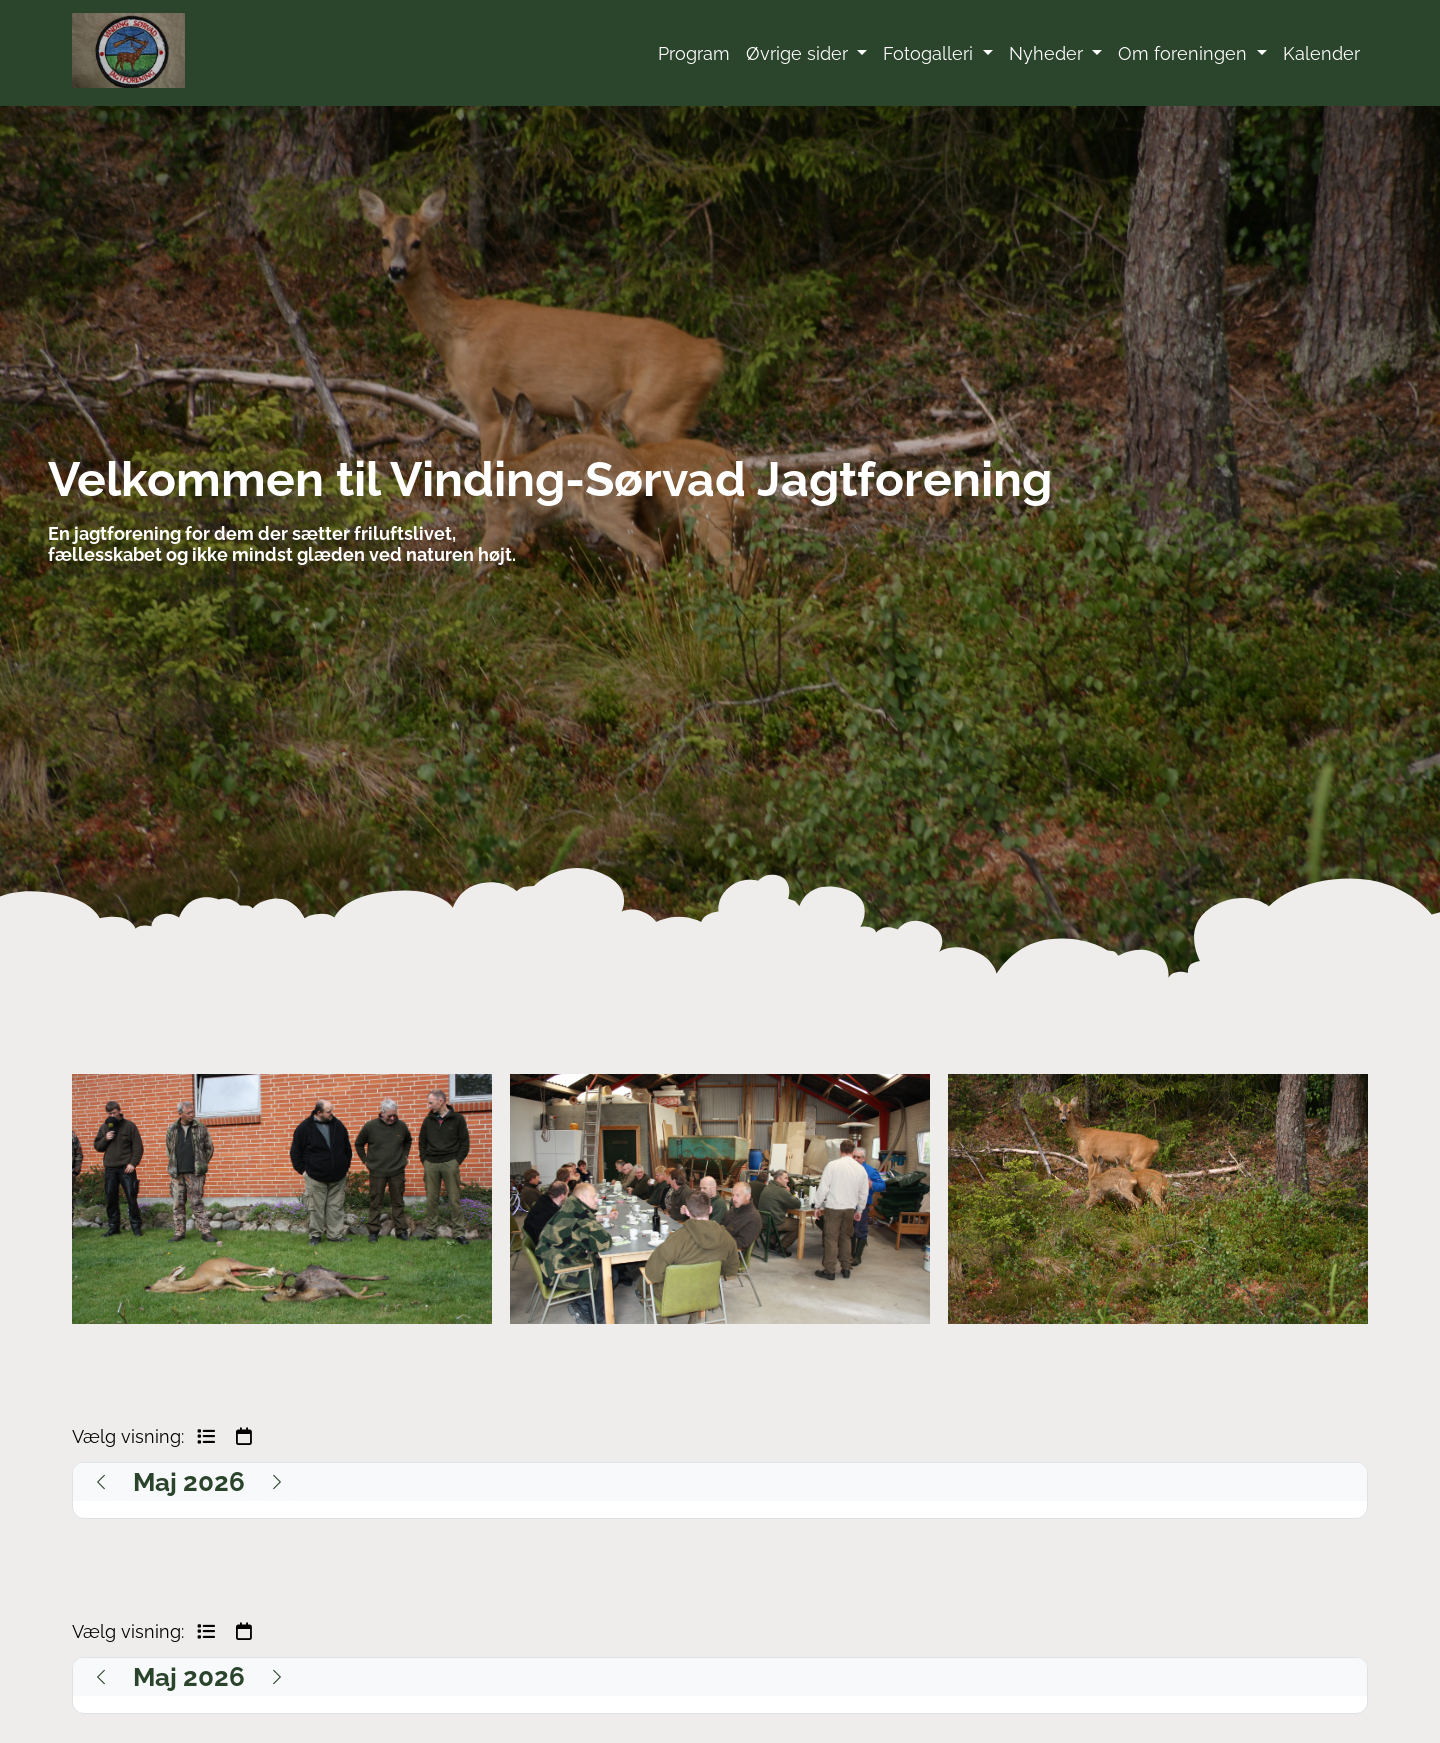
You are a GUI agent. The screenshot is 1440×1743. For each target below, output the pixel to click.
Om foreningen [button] (1185, 53)
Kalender (1321, 53)
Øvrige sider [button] (799, 53)
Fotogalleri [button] (930, 53)
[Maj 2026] (189, 1482)
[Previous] (101, 1482)
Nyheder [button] (1048, 53)
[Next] (277, 1482)
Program (694, 53)
